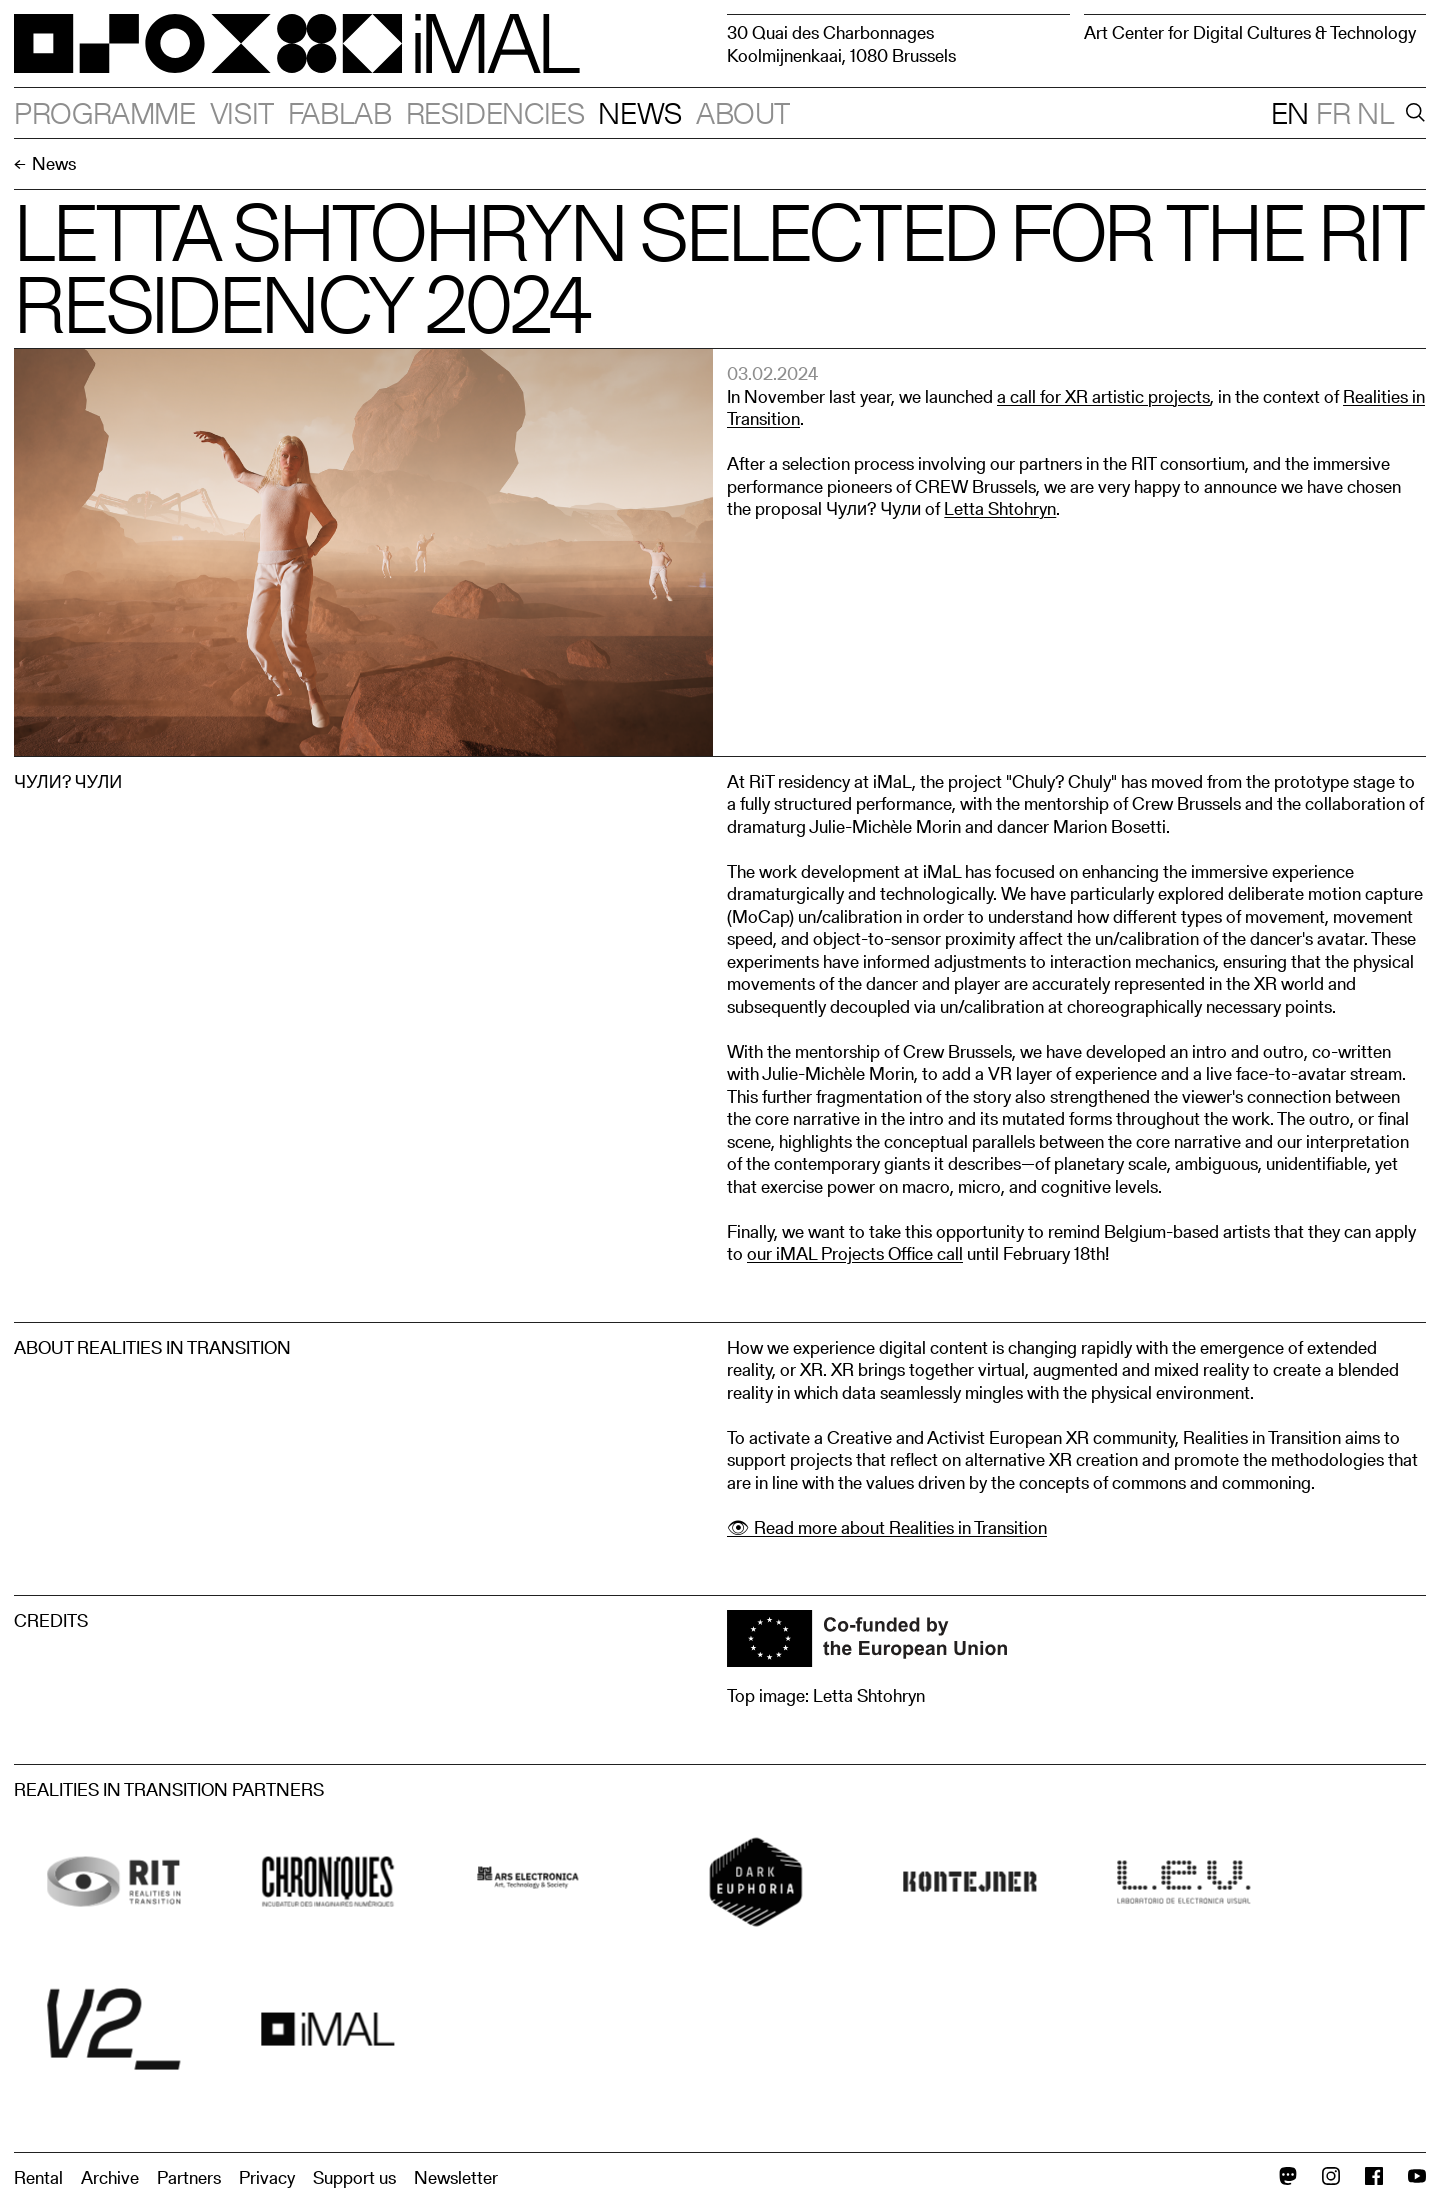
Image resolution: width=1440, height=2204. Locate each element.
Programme (105, 113)
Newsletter (456, 2177)
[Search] (1412, 113)
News (640, 113)
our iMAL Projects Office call (855, 1253)
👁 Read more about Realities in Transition (887, 1527)
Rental (38, 2177)
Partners (189, 2177)
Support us (354, 2177)
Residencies (495, 113)
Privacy (267, 2177)
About (743, 113)
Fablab (340, 113)
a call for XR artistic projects (1103, 396)
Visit (242, 113)
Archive (110, 2177)
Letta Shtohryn (1000, 508)
